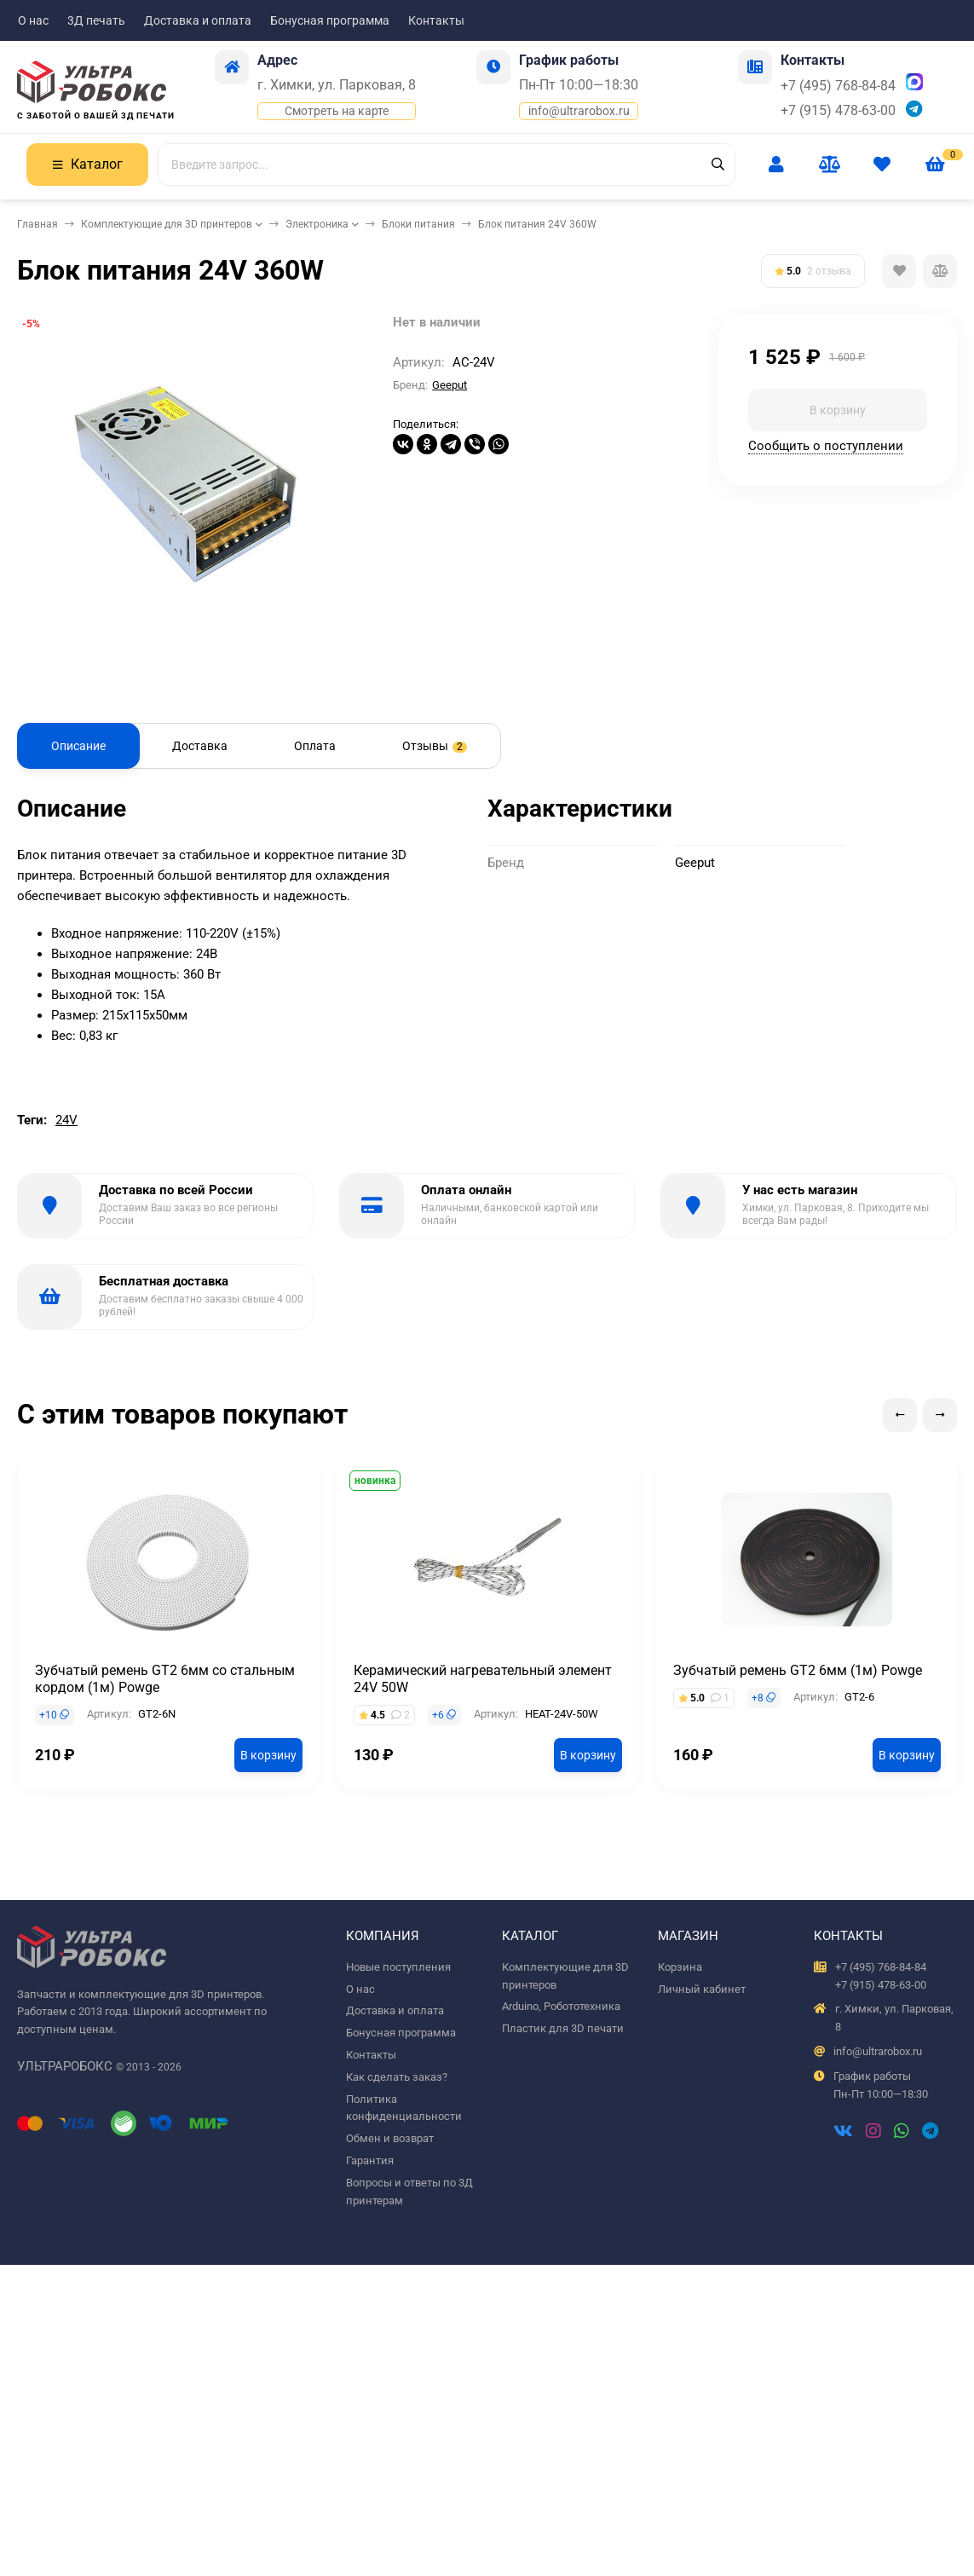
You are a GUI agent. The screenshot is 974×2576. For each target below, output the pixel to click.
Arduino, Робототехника (561, 2006)
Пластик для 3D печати (563, 2028)
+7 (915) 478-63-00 (838, 110)
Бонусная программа (329, 20)
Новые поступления (398, 1967)
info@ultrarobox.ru (579, 111)
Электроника (317, 224)
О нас (33, 20)
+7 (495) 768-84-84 (838, 86)
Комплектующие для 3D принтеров (166, 224)
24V (66, 1120)
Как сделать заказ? (396, 2077)
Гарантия (370, 2160)
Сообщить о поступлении (825, 445)
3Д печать (96, 20)
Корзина (680, 1967)
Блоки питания (418, 224)
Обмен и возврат (390, 2138)
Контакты (436, 20)
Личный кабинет (702, 1989)
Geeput (449, 384)
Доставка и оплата (197, 20)
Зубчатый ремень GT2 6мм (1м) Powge (797, 1670)
